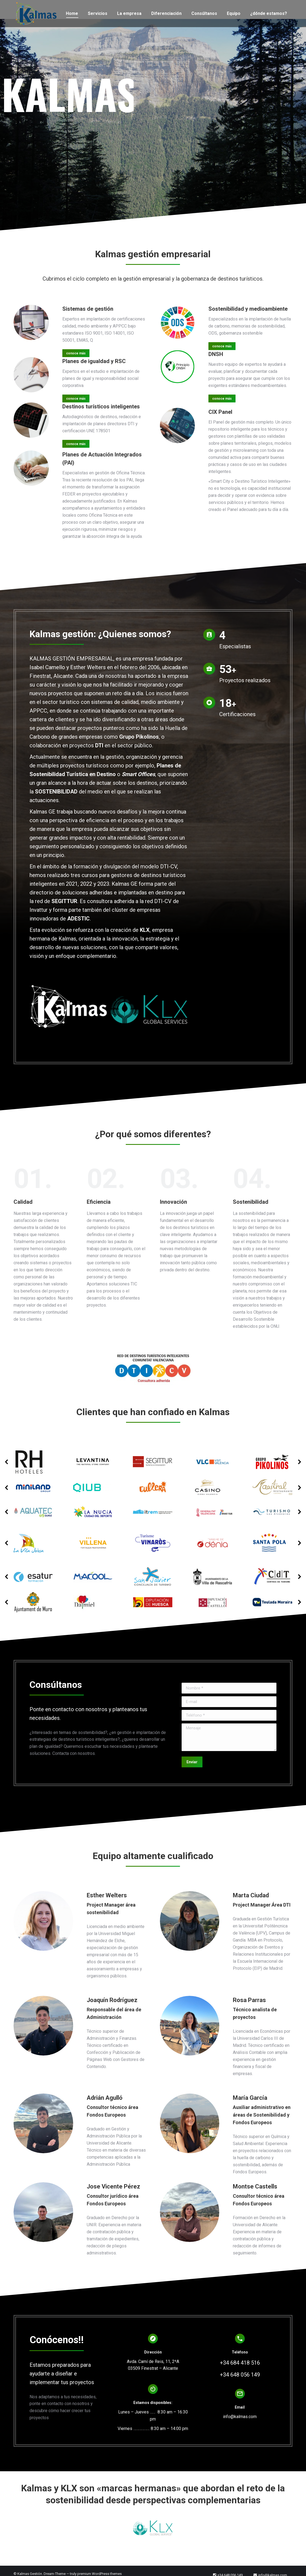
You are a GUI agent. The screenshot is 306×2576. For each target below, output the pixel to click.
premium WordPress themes (99, 2574)
